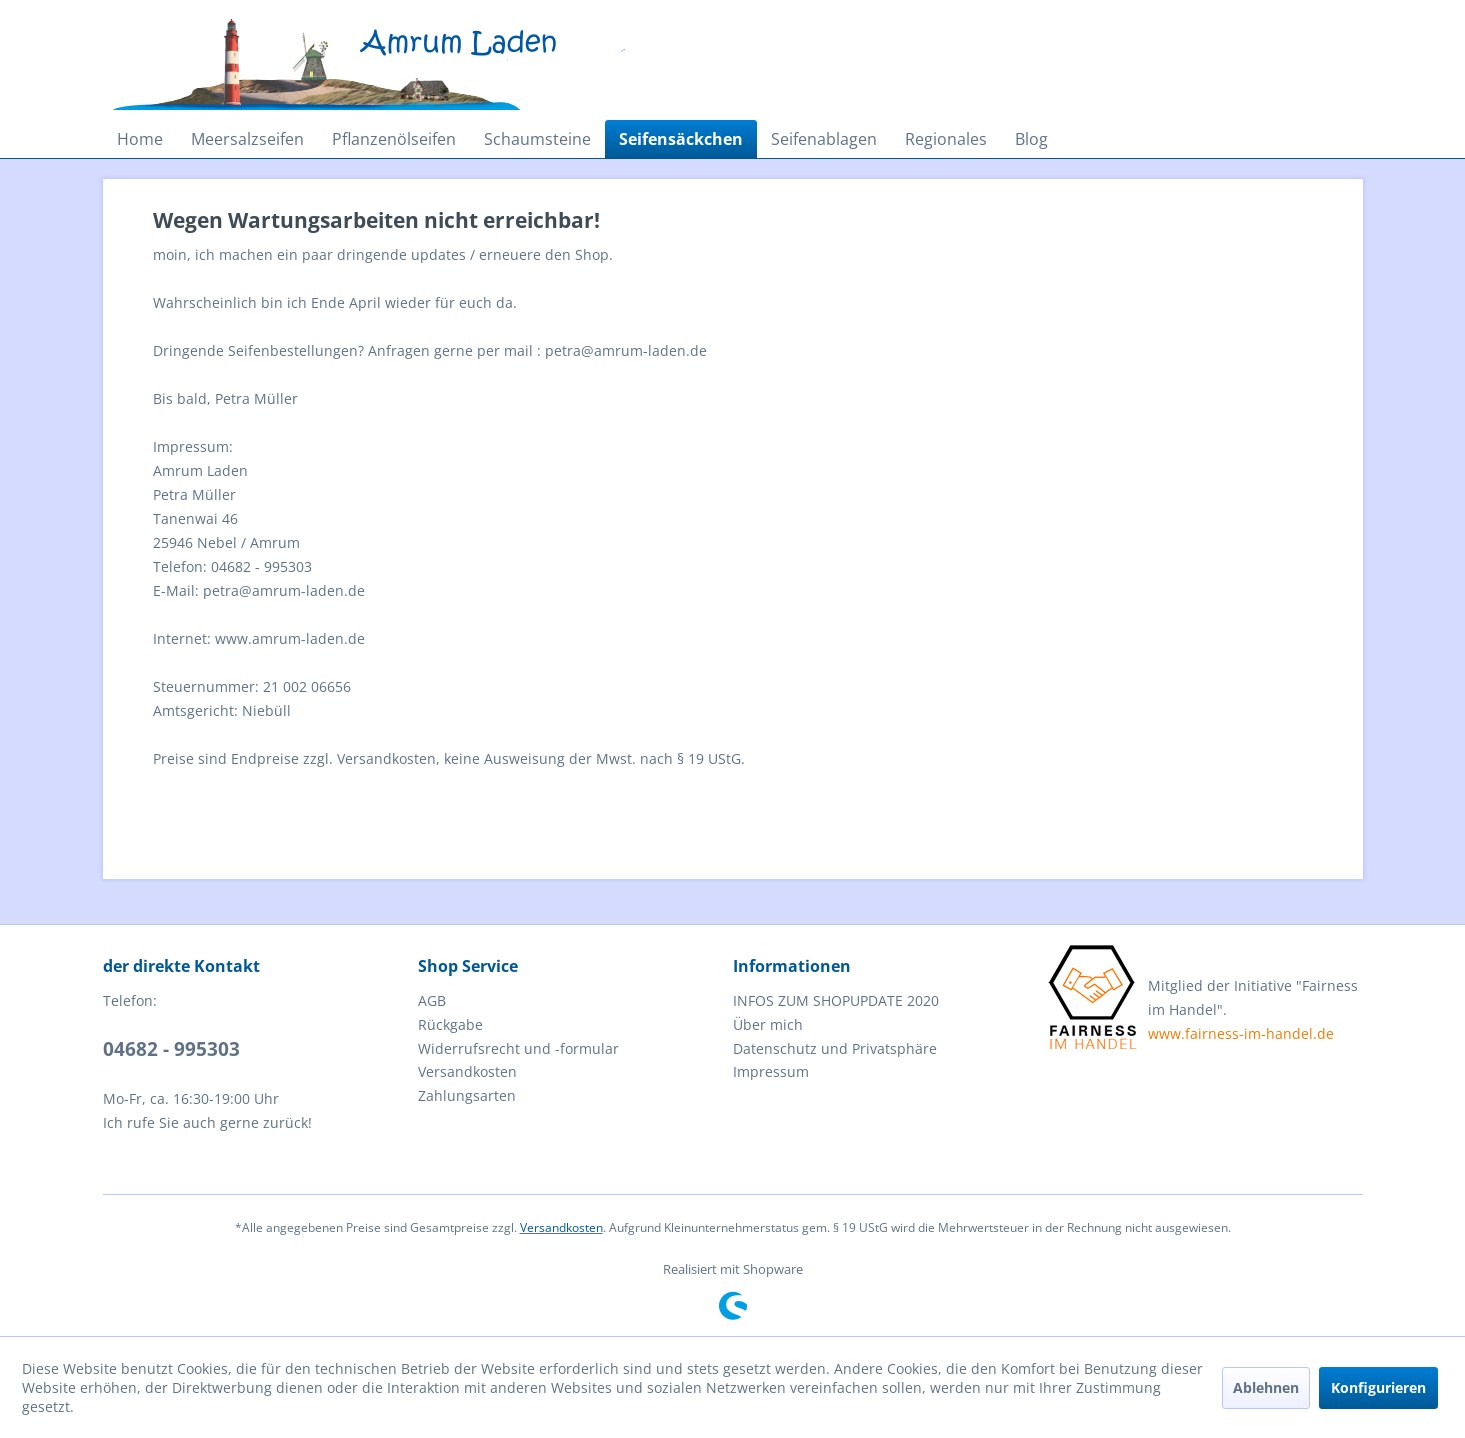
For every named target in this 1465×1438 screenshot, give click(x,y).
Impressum (771, 1071)
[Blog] (1031, 139)
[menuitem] (140, 139)
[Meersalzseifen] (247, 139)
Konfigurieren (1378, 1387)
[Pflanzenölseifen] (394, 139)
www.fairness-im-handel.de (1241, 1033)
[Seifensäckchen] (681, 139)
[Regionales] (946, 139)
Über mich (768, 1024)
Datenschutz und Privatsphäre (835, 1048)
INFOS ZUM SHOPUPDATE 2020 (836, 1000)
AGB (432, 1000)
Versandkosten (467, 1071)
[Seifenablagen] (824, 139)
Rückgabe (450, 1024)
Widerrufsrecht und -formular (518, 1048)
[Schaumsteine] (537, 139)
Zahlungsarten (467, 1095)
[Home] (140, 139)
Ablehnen (1266, 1387)
